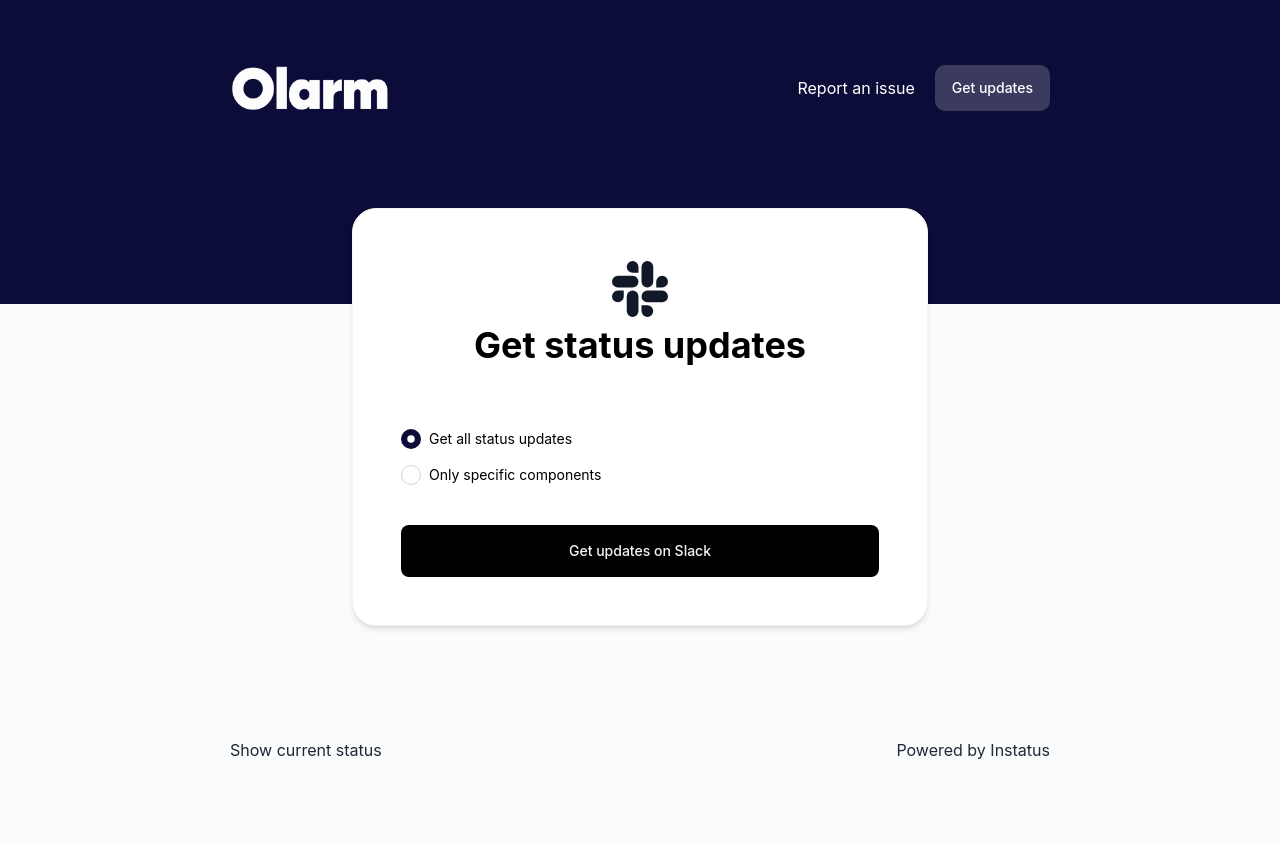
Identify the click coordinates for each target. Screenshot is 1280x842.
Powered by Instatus (973, 750)
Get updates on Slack (640, 550)
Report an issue (855, 88)
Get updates (992, 87)
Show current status (306, 750)
